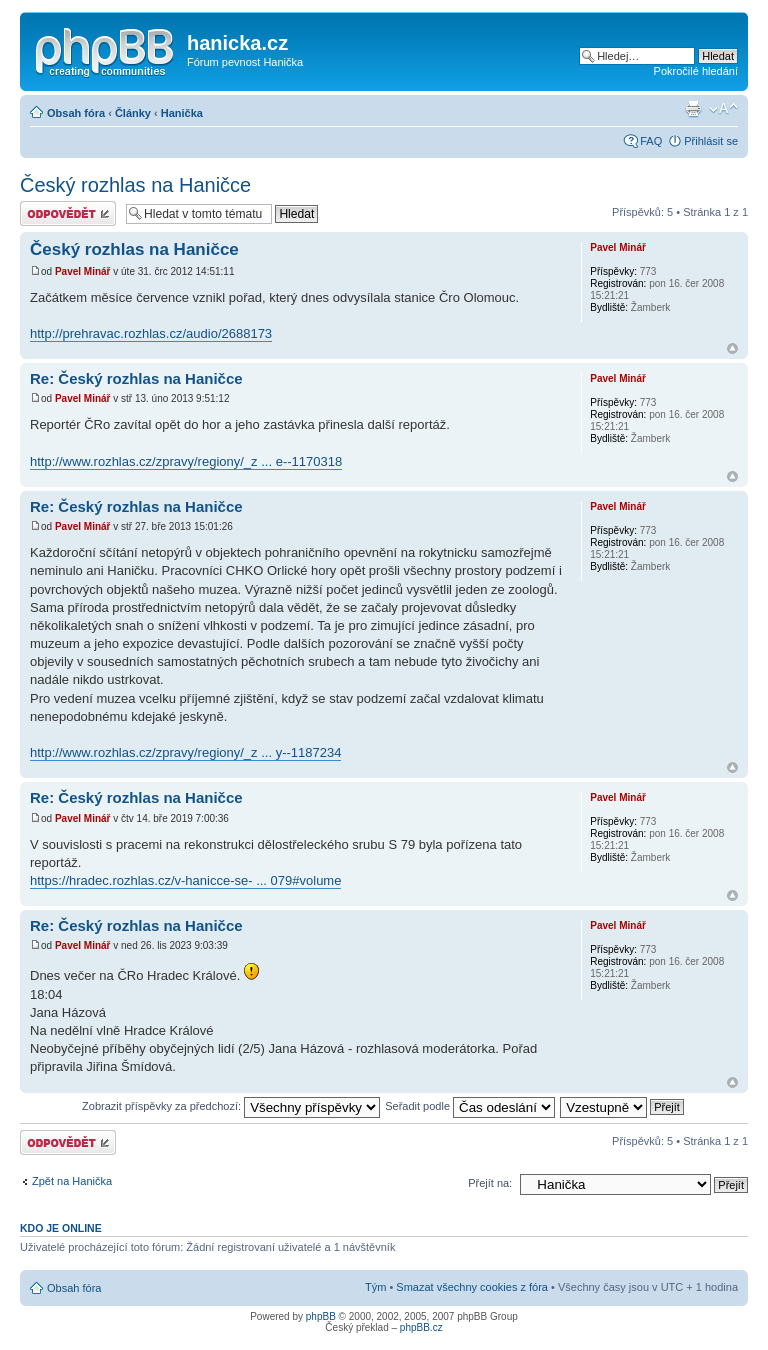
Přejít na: (490, 1183)
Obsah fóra (76, 113)
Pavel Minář (83, 271)
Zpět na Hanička (72, 1181)
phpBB (321, 1316)
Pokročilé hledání (696, 71)
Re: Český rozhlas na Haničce (136, 378)
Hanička (182, 113)
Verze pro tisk (693, 109)
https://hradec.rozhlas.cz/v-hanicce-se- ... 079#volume (185, 880)
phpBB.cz (421, 1327)
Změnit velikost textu (723, 109)
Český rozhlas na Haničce (135, 185)
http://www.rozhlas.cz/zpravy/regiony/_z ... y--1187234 (185, 752)
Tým (375, 1287)
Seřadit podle (470, 1106)
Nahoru (732, 348)
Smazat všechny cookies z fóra (472, 1287)
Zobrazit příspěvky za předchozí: (231, 1106)
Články (133, 113)
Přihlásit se (711, 141)
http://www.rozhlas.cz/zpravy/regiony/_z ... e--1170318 (186, 461)
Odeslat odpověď (68, 213)
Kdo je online (61, 1228)
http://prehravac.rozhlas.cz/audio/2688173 (151, 333)
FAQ (651, 141)
